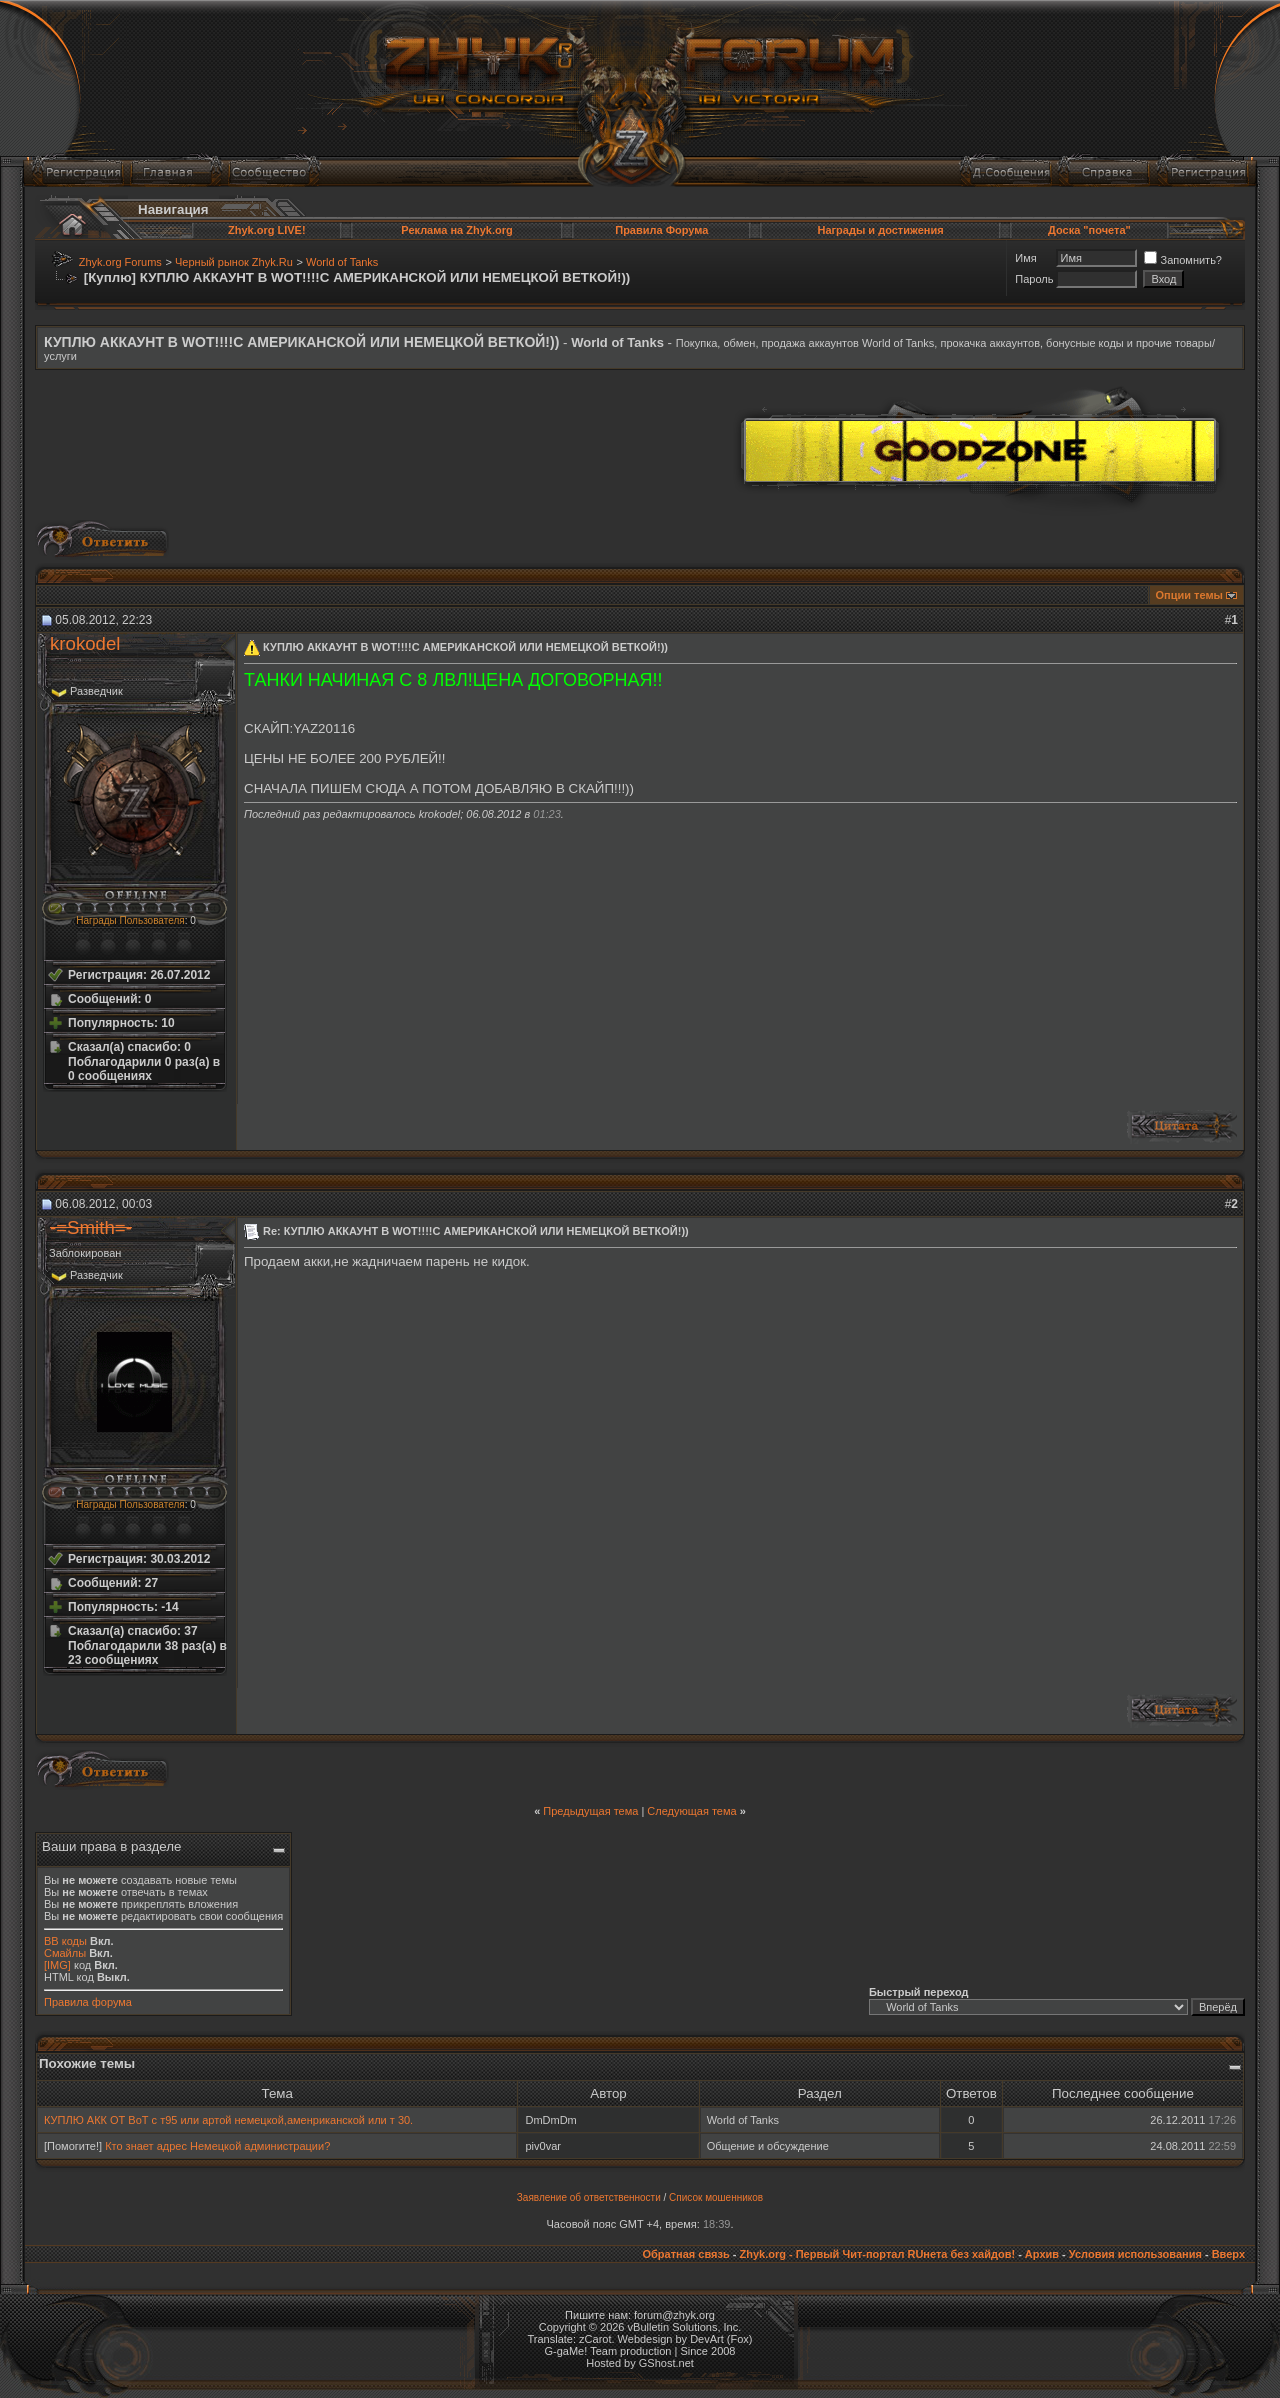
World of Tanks (342, 262)
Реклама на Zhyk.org (456, 230)
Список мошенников (716, 2197)
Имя (1025, 258)
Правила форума (88, 2002)
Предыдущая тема (590, 1811)
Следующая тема (691, 1811)
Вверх (1228, 2254)
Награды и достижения (880, 230)
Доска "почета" (1089, 230)
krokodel (85, 643)
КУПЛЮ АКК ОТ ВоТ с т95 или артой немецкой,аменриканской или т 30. (228, 2120)
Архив (1042, 2254)
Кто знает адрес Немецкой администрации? (217, 2146)
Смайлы (65, 1953)
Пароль (1034, 279)
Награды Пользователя (130, 920)
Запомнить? (1183, 260)
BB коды (65, 1941)
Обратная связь (685, 2254)
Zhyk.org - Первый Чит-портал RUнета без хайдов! (877, 2254)
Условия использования (1135, 2254)
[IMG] (57, 1965)
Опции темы (1189, 595)
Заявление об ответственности (589, 2197)
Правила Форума (661, 230)
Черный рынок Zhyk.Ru (234, 262)
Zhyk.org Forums (120, 262)
